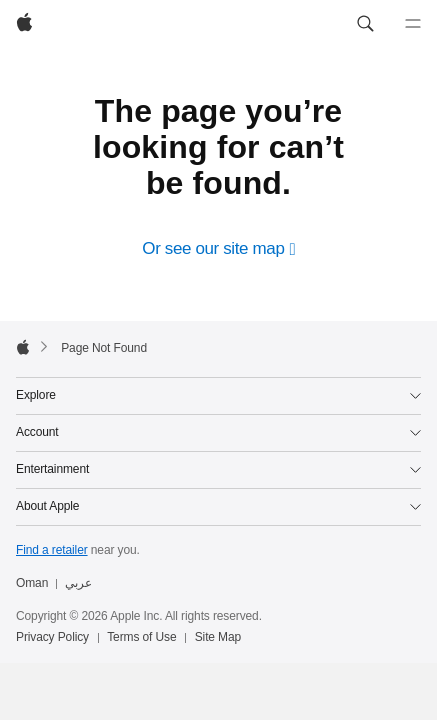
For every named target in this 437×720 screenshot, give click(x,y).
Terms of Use (141, 638)
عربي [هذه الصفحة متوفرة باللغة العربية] (78, 584)
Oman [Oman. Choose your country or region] (32, 584)
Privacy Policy (52, 638)
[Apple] (24, 24)
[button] (365, 24)
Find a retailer (52, 551)
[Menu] (413, 24)
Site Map (218, 638)
